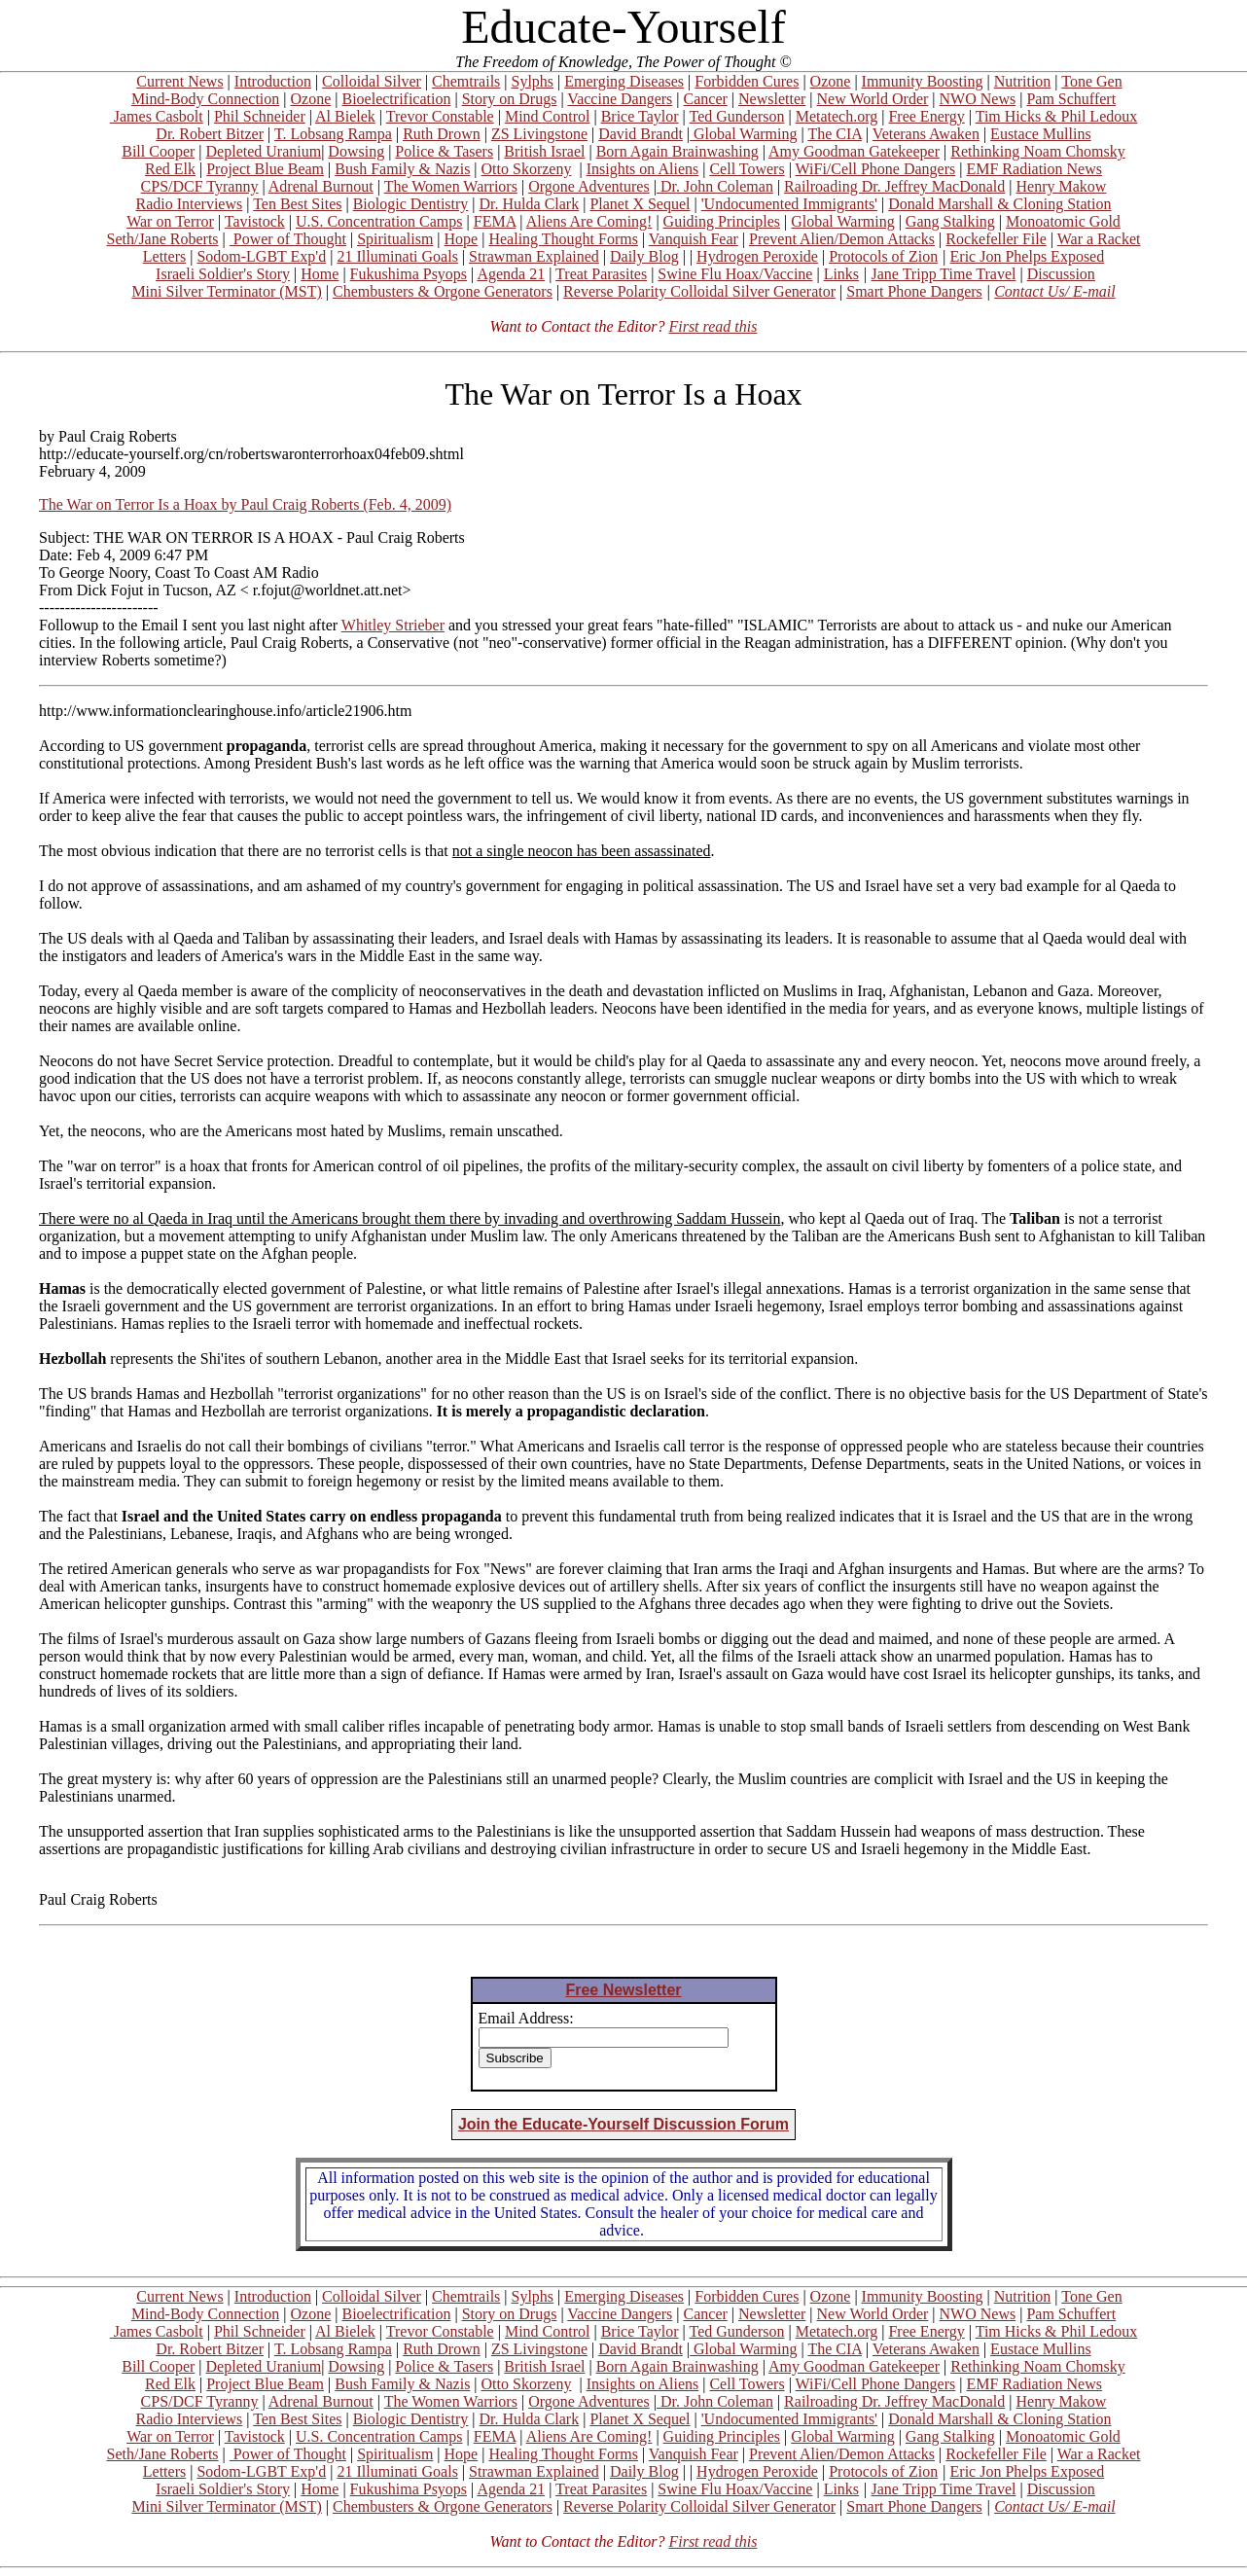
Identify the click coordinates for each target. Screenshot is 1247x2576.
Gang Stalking (950, 221)
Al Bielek (345, 116)
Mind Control (547, 116)
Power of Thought (288, 239)
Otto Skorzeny (526, 169)
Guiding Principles (721, 221)
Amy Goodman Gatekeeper (854, 151)
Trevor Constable (440, 116)
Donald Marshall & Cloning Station (999, 204)
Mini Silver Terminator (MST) (226, 291)
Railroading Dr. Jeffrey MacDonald (894, 186)
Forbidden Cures (747, 81)
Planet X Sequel (639, 204)
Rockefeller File (996, 239)
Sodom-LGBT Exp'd (261, 256)
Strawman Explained (534, 256)
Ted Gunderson (736, 116)
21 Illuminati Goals (397, 256)
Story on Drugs (509, 98)
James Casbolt (156, 116)
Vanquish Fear (693, 239)
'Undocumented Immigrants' (789, 204)
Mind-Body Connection (205, 98)
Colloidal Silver (371, 81)
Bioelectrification (395, 98)
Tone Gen (1091, 81)
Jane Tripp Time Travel (944, 274)
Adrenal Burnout (321, 186)
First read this (712, 326)
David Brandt (640, 133)
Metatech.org (837, 116)
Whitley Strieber (393, 625)
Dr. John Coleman (715, 186)
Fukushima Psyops (408, 274)
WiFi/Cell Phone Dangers (876, 169)
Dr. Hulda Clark (530, 204)
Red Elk (170, 169)
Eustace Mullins (1040, 133)
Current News (179, 81)
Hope (462, 239)
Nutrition (1022, 81)
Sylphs (533, 81)
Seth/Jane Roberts (162, 239)
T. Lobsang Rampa (333, 133)
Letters (164, 256)
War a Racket (1099, 239)
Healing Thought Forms (562, 239)
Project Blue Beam (265, 169)
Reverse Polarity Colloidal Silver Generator (699, 291)
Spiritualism (395, 239)
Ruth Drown (442, 133)
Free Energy (926, 116)
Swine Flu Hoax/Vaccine (735, 274)
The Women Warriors (450, 186)
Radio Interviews (188, 204)
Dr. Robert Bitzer (210, 133)
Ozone (830, 81)
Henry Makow (1061, 186)
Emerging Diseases (624, 81)
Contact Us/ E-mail (1054, 291)
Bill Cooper (158, 151)
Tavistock (255, 221)
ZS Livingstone (539, 133)
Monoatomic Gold (1063, 221)
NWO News (978, 98)
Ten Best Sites (297, 204)
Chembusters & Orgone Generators (442, 291)
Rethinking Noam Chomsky (1037, 151)
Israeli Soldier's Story (223, 274)
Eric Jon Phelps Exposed (1027, 256)
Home (319, 274)
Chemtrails (466, 81)
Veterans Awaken (926, 133)
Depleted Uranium (264, 151)
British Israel (544, 151)
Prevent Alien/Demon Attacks (842, 239)
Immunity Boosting (922, 81)
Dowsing (356, 151)
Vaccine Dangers (619, 98)
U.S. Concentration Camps (379, 221)
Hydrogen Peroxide (757, 256)
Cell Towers (746, 169)
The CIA (834, 133)
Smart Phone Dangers (914, 291)
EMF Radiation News (1034, 169)
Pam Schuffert (1071, 98)
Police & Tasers (444, 151)
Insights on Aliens (643, 169)
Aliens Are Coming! (589, 221)
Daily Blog (644, 256)
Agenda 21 (511, 274)
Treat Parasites (601, 274)
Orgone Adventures (589, 186)
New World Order (873, 98)
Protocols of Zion (883, 256)
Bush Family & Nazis (402, 169)
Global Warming (743, 133)
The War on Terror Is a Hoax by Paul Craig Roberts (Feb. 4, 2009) (245, 504)
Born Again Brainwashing (677, 151)
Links (841, 274)
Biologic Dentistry (411, 204)
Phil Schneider (259, 116)
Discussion (1061, 274)
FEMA (495, 221)
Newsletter (771, 98)
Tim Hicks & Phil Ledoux (1057, 116)
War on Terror (170, 221)
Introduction (272, 81)
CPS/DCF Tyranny (200, 186)
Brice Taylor (640, 116)
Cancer (706, 98)
